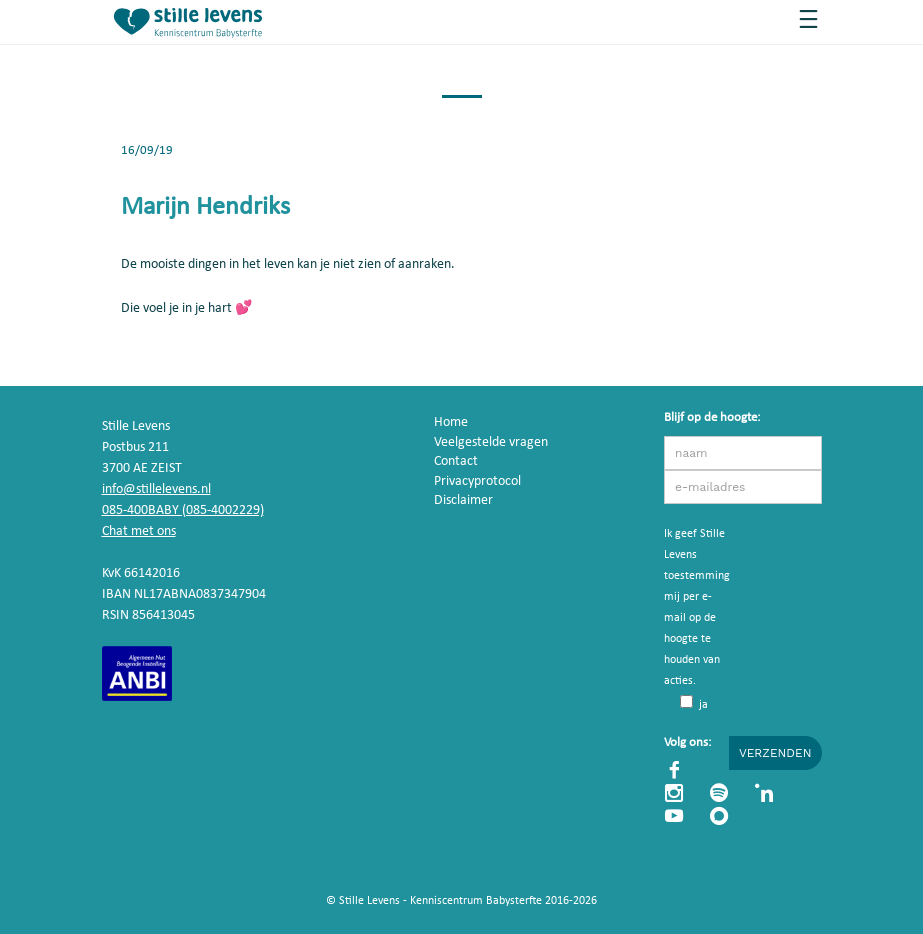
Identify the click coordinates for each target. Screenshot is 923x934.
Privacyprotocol (477, 481)
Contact (456, 461)
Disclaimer (463, 500)
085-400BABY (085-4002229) (183, 510)
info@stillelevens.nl (156, 489)
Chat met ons (139, 531)
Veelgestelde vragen (491, 442)
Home (451, 422)
